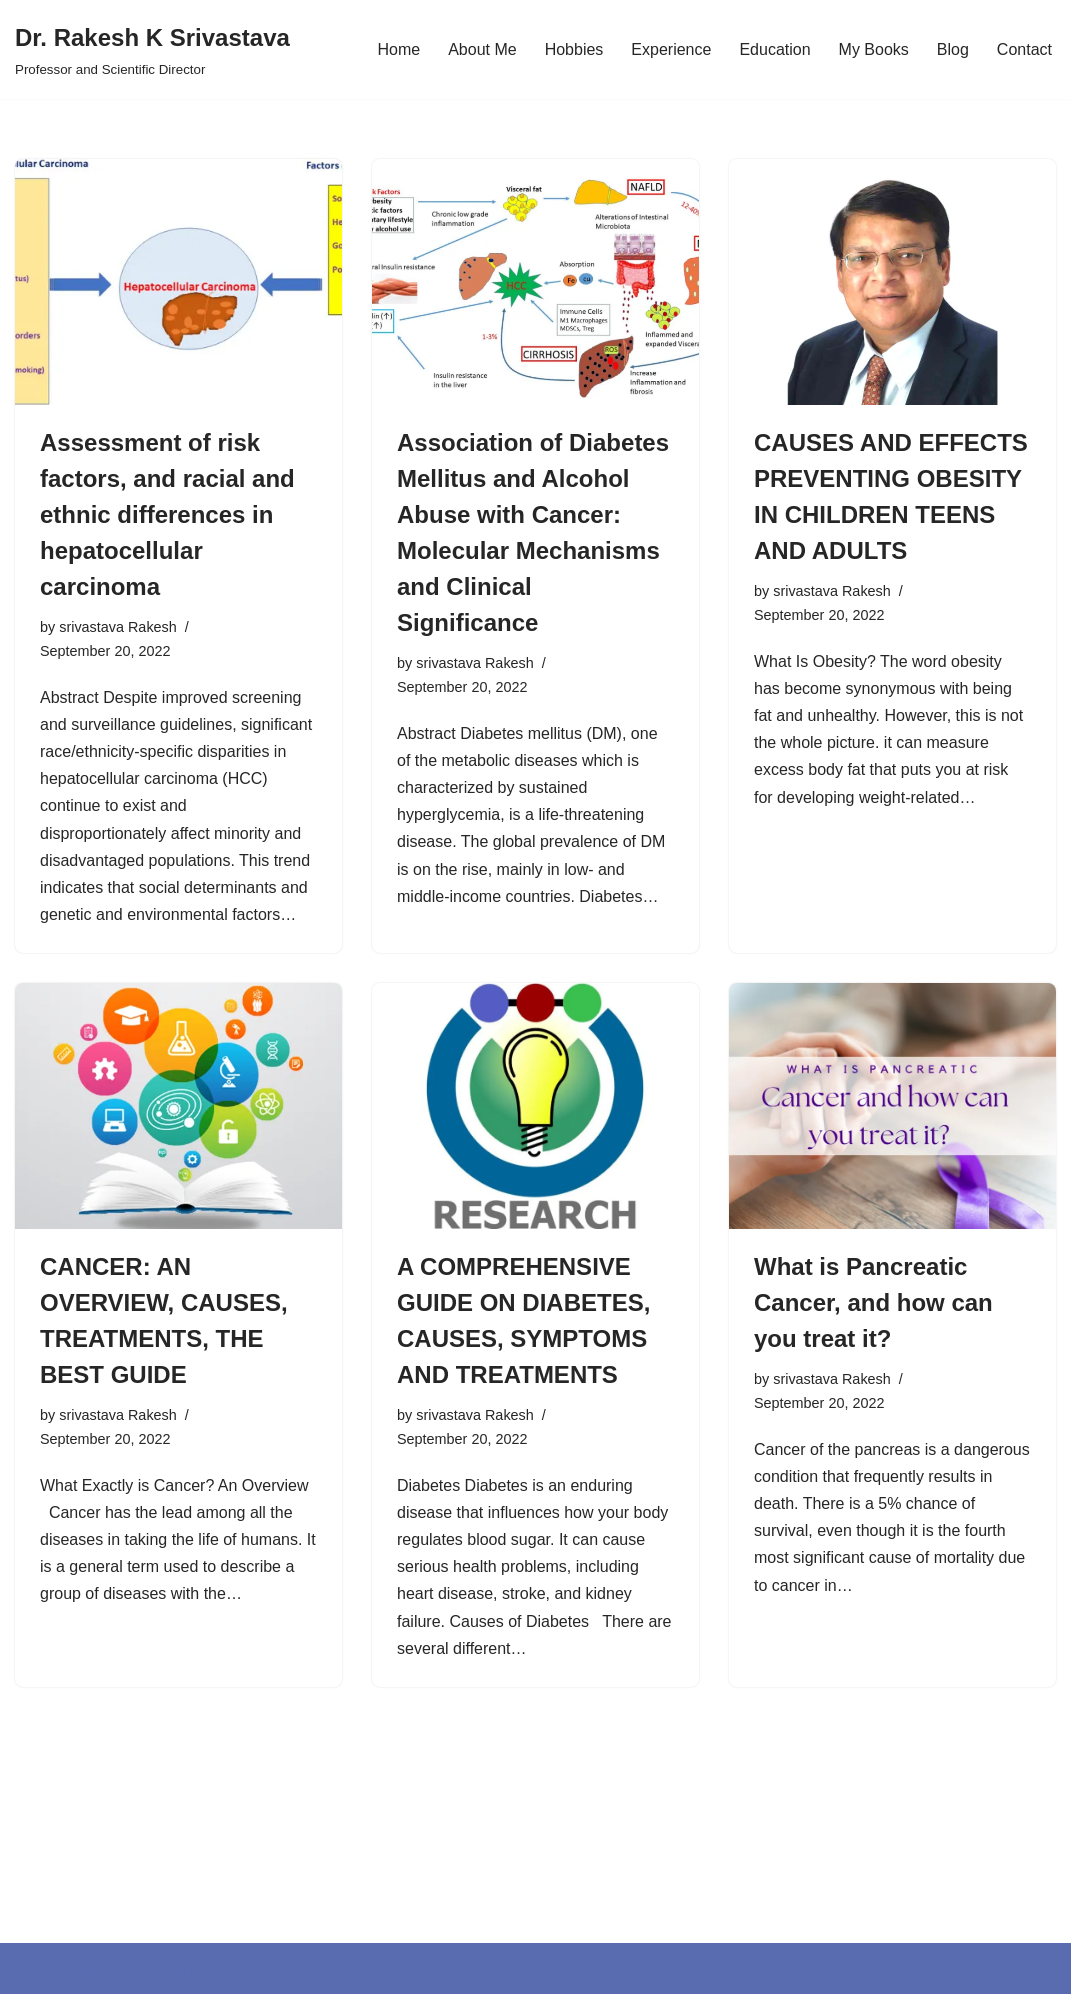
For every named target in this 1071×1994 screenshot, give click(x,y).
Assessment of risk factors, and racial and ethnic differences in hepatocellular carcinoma (167, 514)
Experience (671, 49)
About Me (482, 49)
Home (398, 49)
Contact (1024, 49)
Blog (953, 49)
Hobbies (574, 49)
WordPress (193, 1968)
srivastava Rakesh (118, 627)
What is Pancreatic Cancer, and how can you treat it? (873, 1302)
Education (774, 49)
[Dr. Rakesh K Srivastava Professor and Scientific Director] (152, 49)
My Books (874, 49)
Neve (33, 1968)
